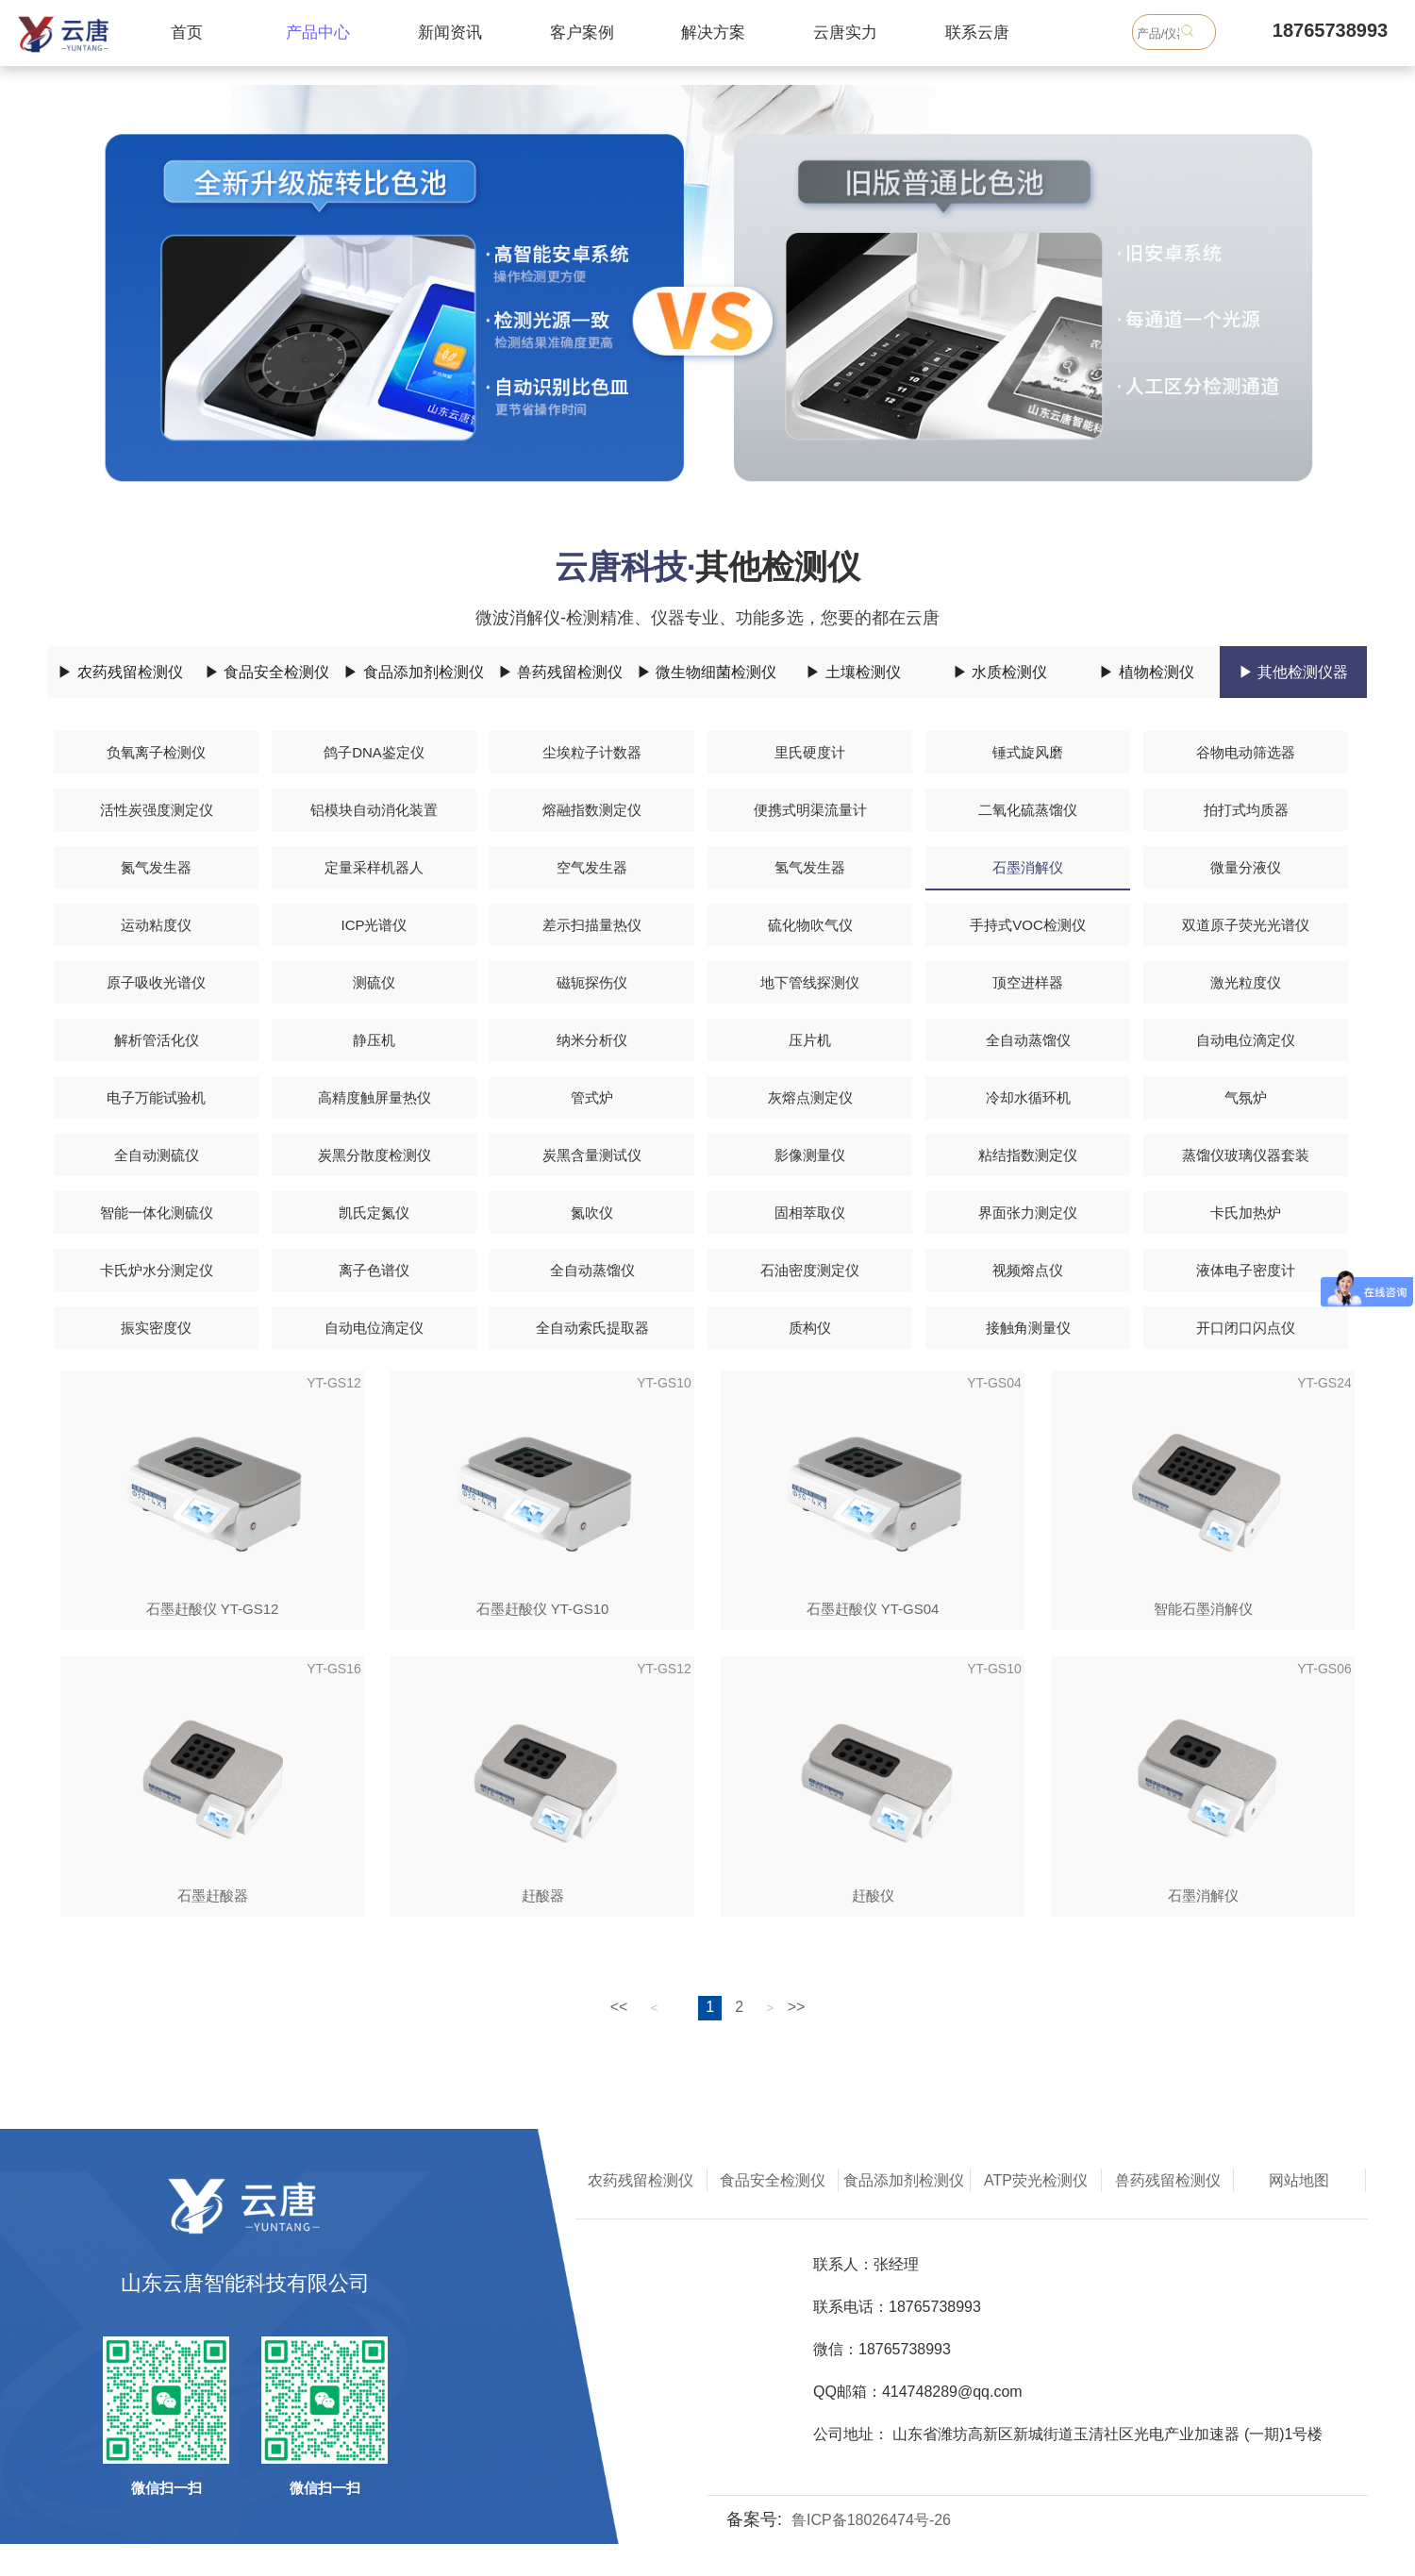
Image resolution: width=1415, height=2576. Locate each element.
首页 (187, 33)
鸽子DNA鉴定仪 (374, 752)
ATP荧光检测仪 (1036, 2180)
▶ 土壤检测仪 (853, 672)
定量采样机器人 (374, 867)
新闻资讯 (450, 33)
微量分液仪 (1245, 867)
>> (797, 2007)
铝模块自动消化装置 (374, 810)
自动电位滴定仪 (1245, 1040)
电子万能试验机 (156, 1097)
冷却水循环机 (1028, 1097)
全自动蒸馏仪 (1028, 1040)
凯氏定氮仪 (374, 1213)
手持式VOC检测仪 (1028, 925)
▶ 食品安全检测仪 (267, 672)
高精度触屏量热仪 (374, 1097)
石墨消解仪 (1027, 867)
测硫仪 (374, 982)
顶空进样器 (1027, 982)
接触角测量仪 (1028, 1328)
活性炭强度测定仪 (156, 810)
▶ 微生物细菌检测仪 (706, 672)
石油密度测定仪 (809, 1270)
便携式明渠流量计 (810, 810)
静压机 (374, 1040)
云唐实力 (845, 33)
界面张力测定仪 (1027, 1213)
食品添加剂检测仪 (903, 2180)
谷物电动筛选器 (1245, 752)
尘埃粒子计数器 (591, 752)
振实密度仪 (156, 1328)
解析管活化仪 (156, 1040)
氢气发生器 (809, 867)
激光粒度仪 (1245, 982)
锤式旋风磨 (1027, 752)
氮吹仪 (592, 1213)
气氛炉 (1245, 1097)
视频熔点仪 (1027, 1270)
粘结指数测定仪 (1027, 1155)
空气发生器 (592, 867)
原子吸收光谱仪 (156, 982)
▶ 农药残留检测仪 (120, 672)
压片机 (810, 1040)
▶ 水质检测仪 (1000, 672)
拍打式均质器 (1246, 810)
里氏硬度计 (809, 752)
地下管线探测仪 (809, 982)
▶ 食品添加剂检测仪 (413, 672)
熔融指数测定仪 (591, 810)
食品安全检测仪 (772, 2180)
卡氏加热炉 (1245, 1213)
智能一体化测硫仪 (156, 1213)
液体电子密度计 (1245, 1270)
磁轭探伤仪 (592, 982)
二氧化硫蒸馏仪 (1027, 810)
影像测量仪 (809, 1155)
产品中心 (318, 33)
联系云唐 (977, 33)
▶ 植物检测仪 (1146, 672)
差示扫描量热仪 (591, 925)
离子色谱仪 (374, 1270)
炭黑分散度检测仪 (374, 1155)
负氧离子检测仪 (156, 752)
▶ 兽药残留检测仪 (560, 672)
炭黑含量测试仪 (591, 1155)
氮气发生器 (156, 867)
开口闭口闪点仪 (1245, 1328)
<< (619, 2007)
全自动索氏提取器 (592, 1328)
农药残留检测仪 (640, 2180)
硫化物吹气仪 (810, 925)
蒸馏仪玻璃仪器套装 (1245, 1155)
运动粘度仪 (156, 925)
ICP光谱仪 (374, 925)
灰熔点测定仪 (810, 1097)
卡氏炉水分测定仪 (156, 1270)
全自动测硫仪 (156, 1155)
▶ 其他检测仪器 (1293, 672)
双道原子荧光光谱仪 (1245, 925)
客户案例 (582, 33)
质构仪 (810, 1328)
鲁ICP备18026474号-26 (871, 2520)
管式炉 (592, 1097)
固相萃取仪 (809, 1213)
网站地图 (1299, 2180)
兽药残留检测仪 (1168, 2180)
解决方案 (713, 33)
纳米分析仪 (592, 1040)
